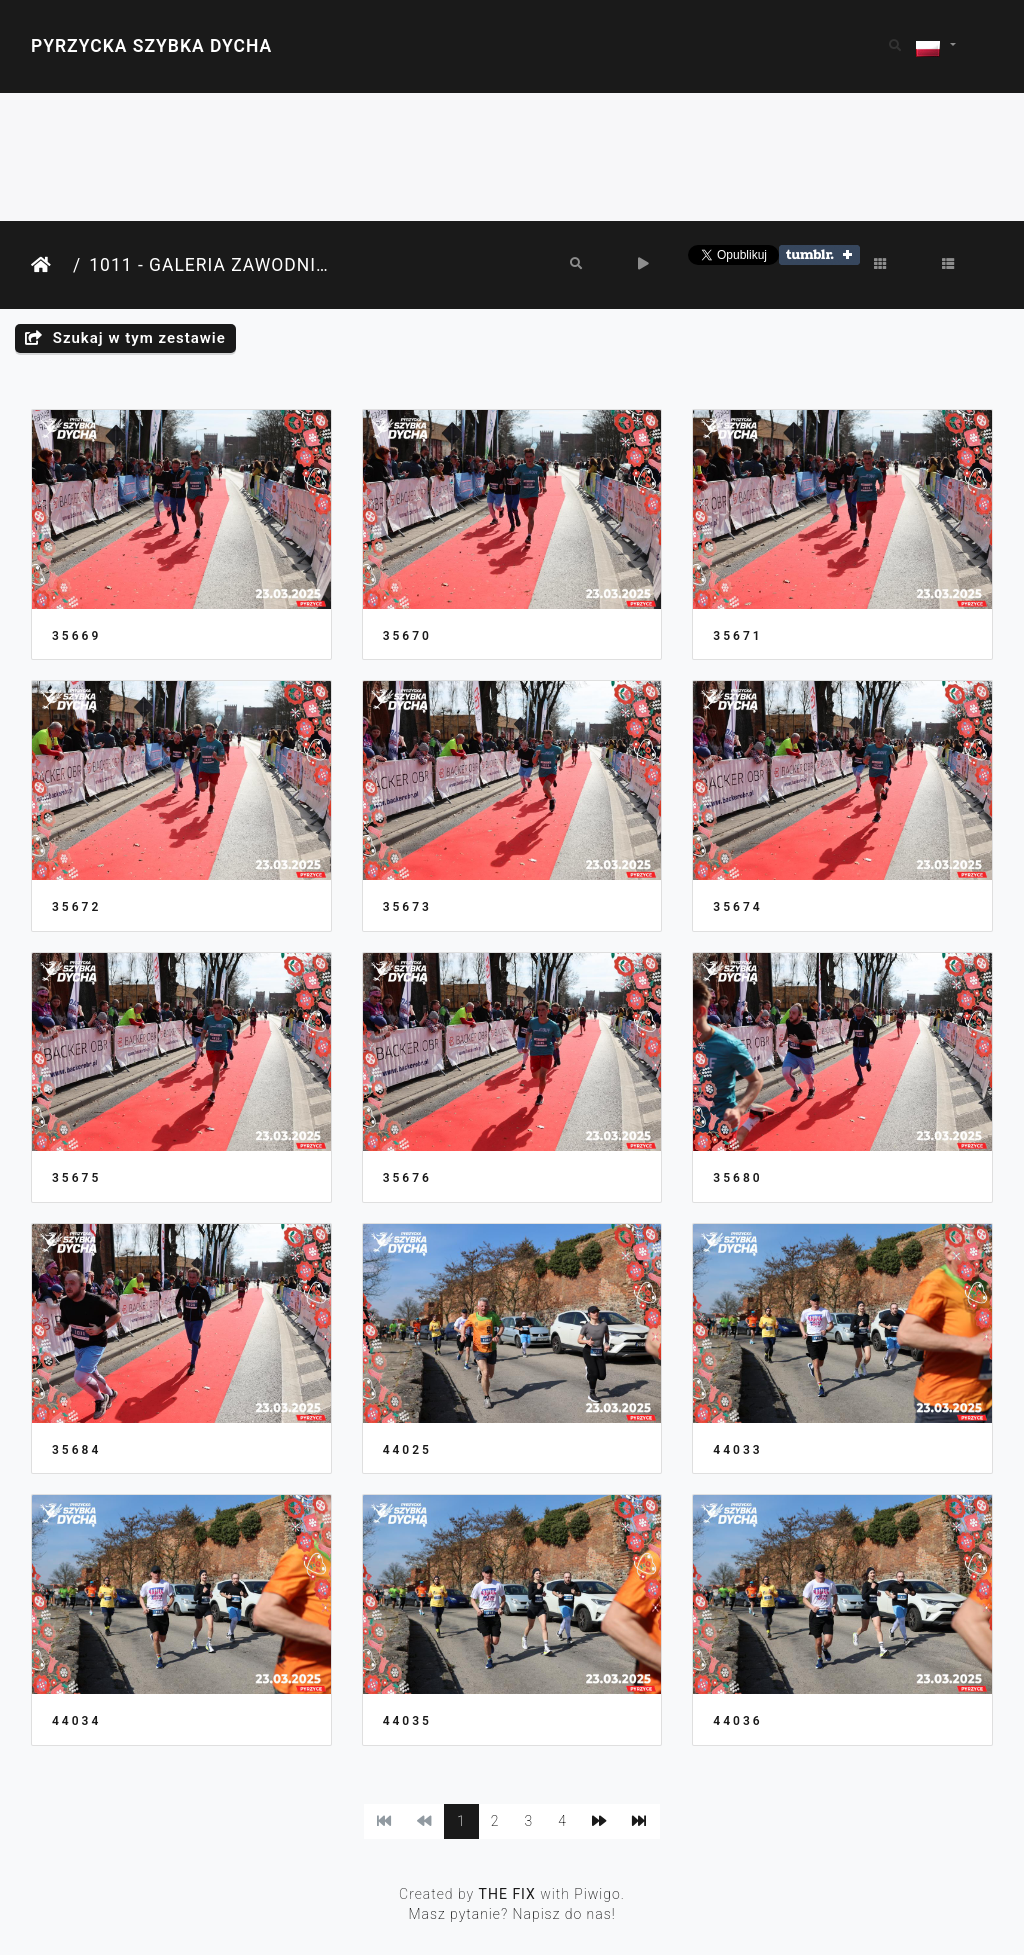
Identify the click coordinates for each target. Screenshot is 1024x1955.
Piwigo (597, 1894)
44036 (737, 1721)
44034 (76, 1721)
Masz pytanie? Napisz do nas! (511, 1914)
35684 (76, 1450)
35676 (407, 1178)
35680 (737, 1178)
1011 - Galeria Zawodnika (212, 265)
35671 (737, 636)
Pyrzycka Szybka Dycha (151, 46)
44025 (407, 1450)
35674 (737, 907)
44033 (737, 1450)
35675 (76, 1178)
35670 (407, 636)
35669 (76, 636)
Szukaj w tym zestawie (125, 338)
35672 (76, 907)
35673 (407, 907)
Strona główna (48, 265)
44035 (407, 1721)
